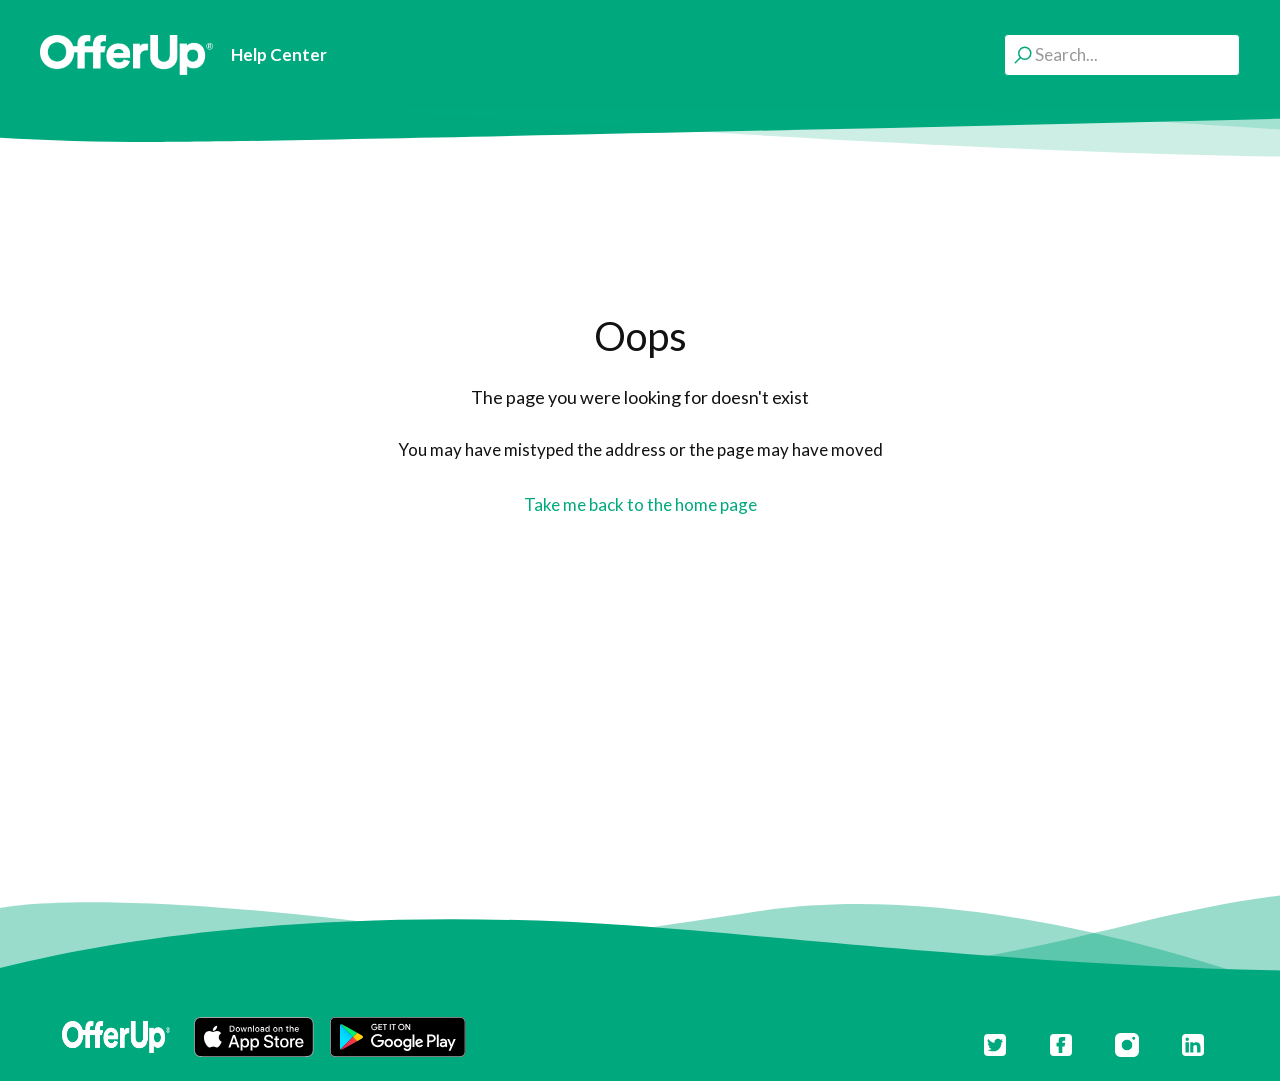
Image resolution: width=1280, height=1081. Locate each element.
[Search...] (1122, 54)
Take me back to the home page (640, 504)
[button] (254, 1037)
